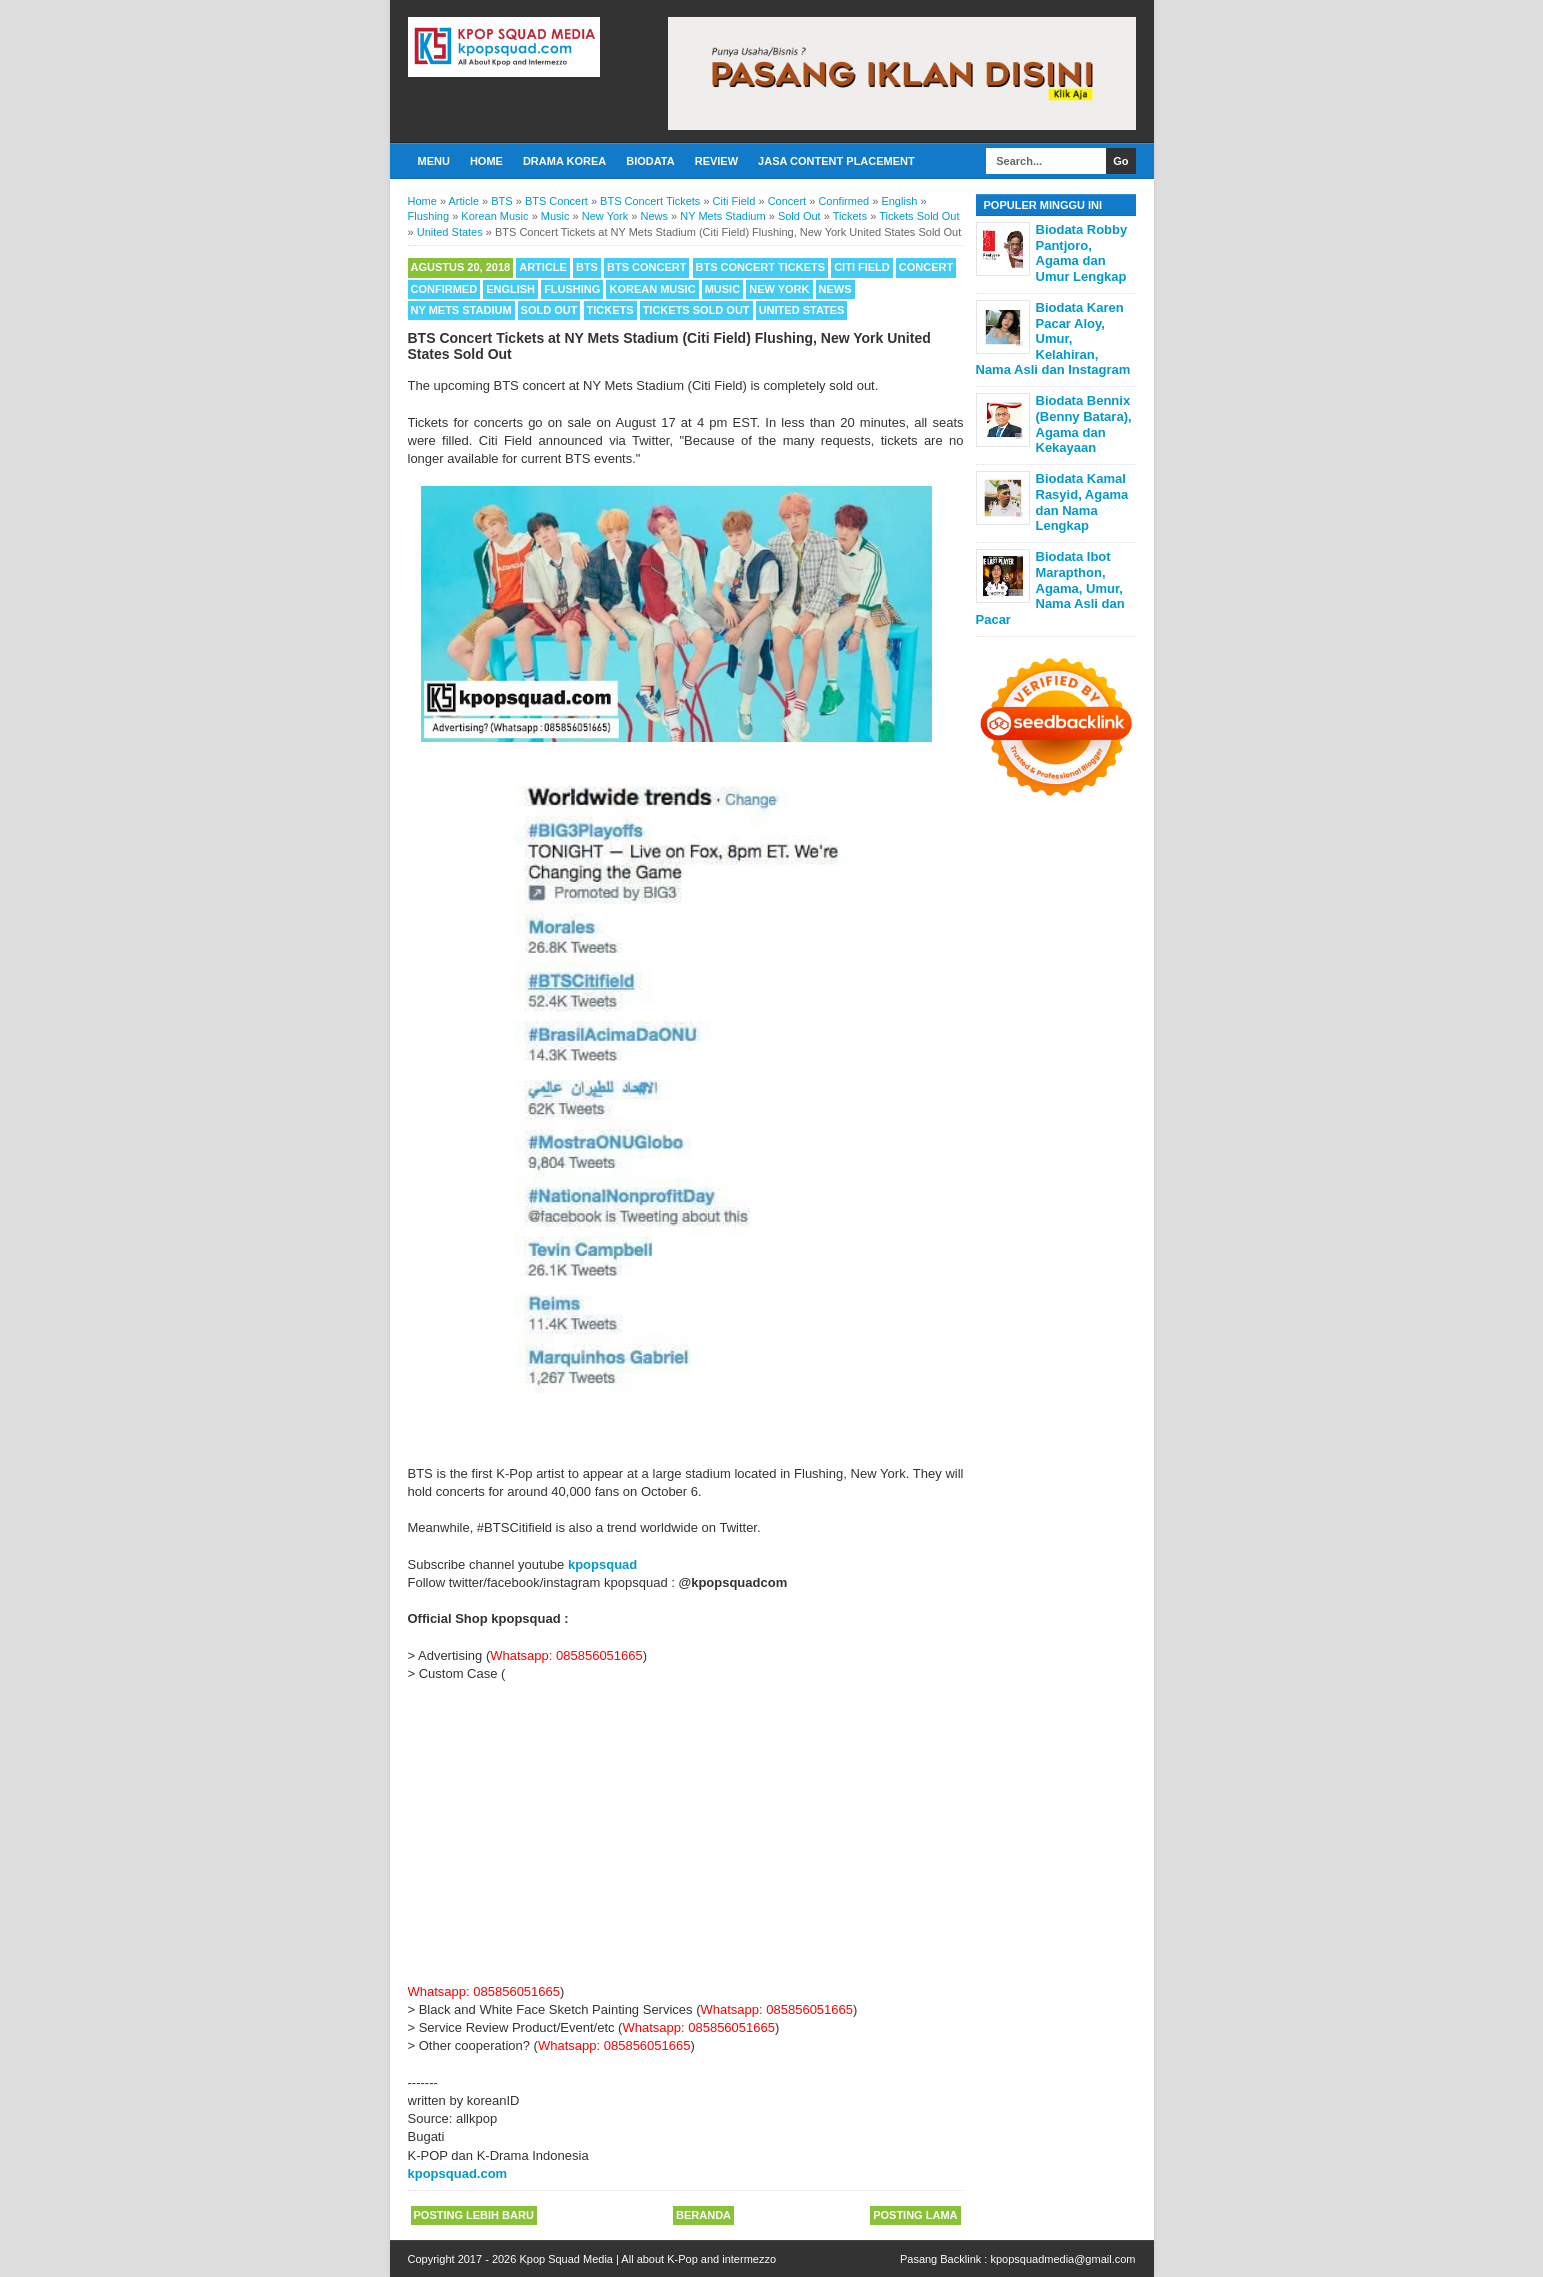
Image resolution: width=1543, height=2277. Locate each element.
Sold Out (549, 310)
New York (779, 289)
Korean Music (652, 289)
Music (722, 289)
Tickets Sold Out (696, 310)
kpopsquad (602, 1564)
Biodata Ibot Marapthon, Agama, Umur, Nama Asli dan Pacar (1050, 587)
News (835, 289)
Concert (926, 267)
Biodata (650, 161)
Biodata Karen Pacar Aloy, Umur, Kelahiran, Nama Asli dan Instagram (1053, 338)
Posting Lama (915, 2215)
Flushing (572, 289)
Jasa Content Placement (836, 161)
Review (716, 161)
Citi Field (862, 267)
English (510, 289)
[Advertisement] (686, 1833)
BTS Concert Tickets (761, 267)
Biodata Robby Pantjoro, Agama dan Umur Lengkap (1082, 253)
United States (802, 310)
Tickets (610, 310)
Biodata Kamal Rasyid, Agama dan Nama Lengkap (1082, 502)
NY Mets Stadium (461, 310)
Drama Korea (564, 161)
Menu (434, 161)
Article (543, 267)
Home (486, 161)
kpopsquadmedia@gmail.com (1062, 2259)
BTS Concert (646, 267)
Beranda (703, 2215)
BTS (587, 267)
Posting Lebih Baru (474, 2215)
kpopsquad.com (458, 2173)
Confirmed (444, 289)
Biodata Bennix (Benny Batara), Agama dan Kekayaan (1084, 424)
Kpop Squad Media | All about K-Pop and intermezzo (647, 2259)
